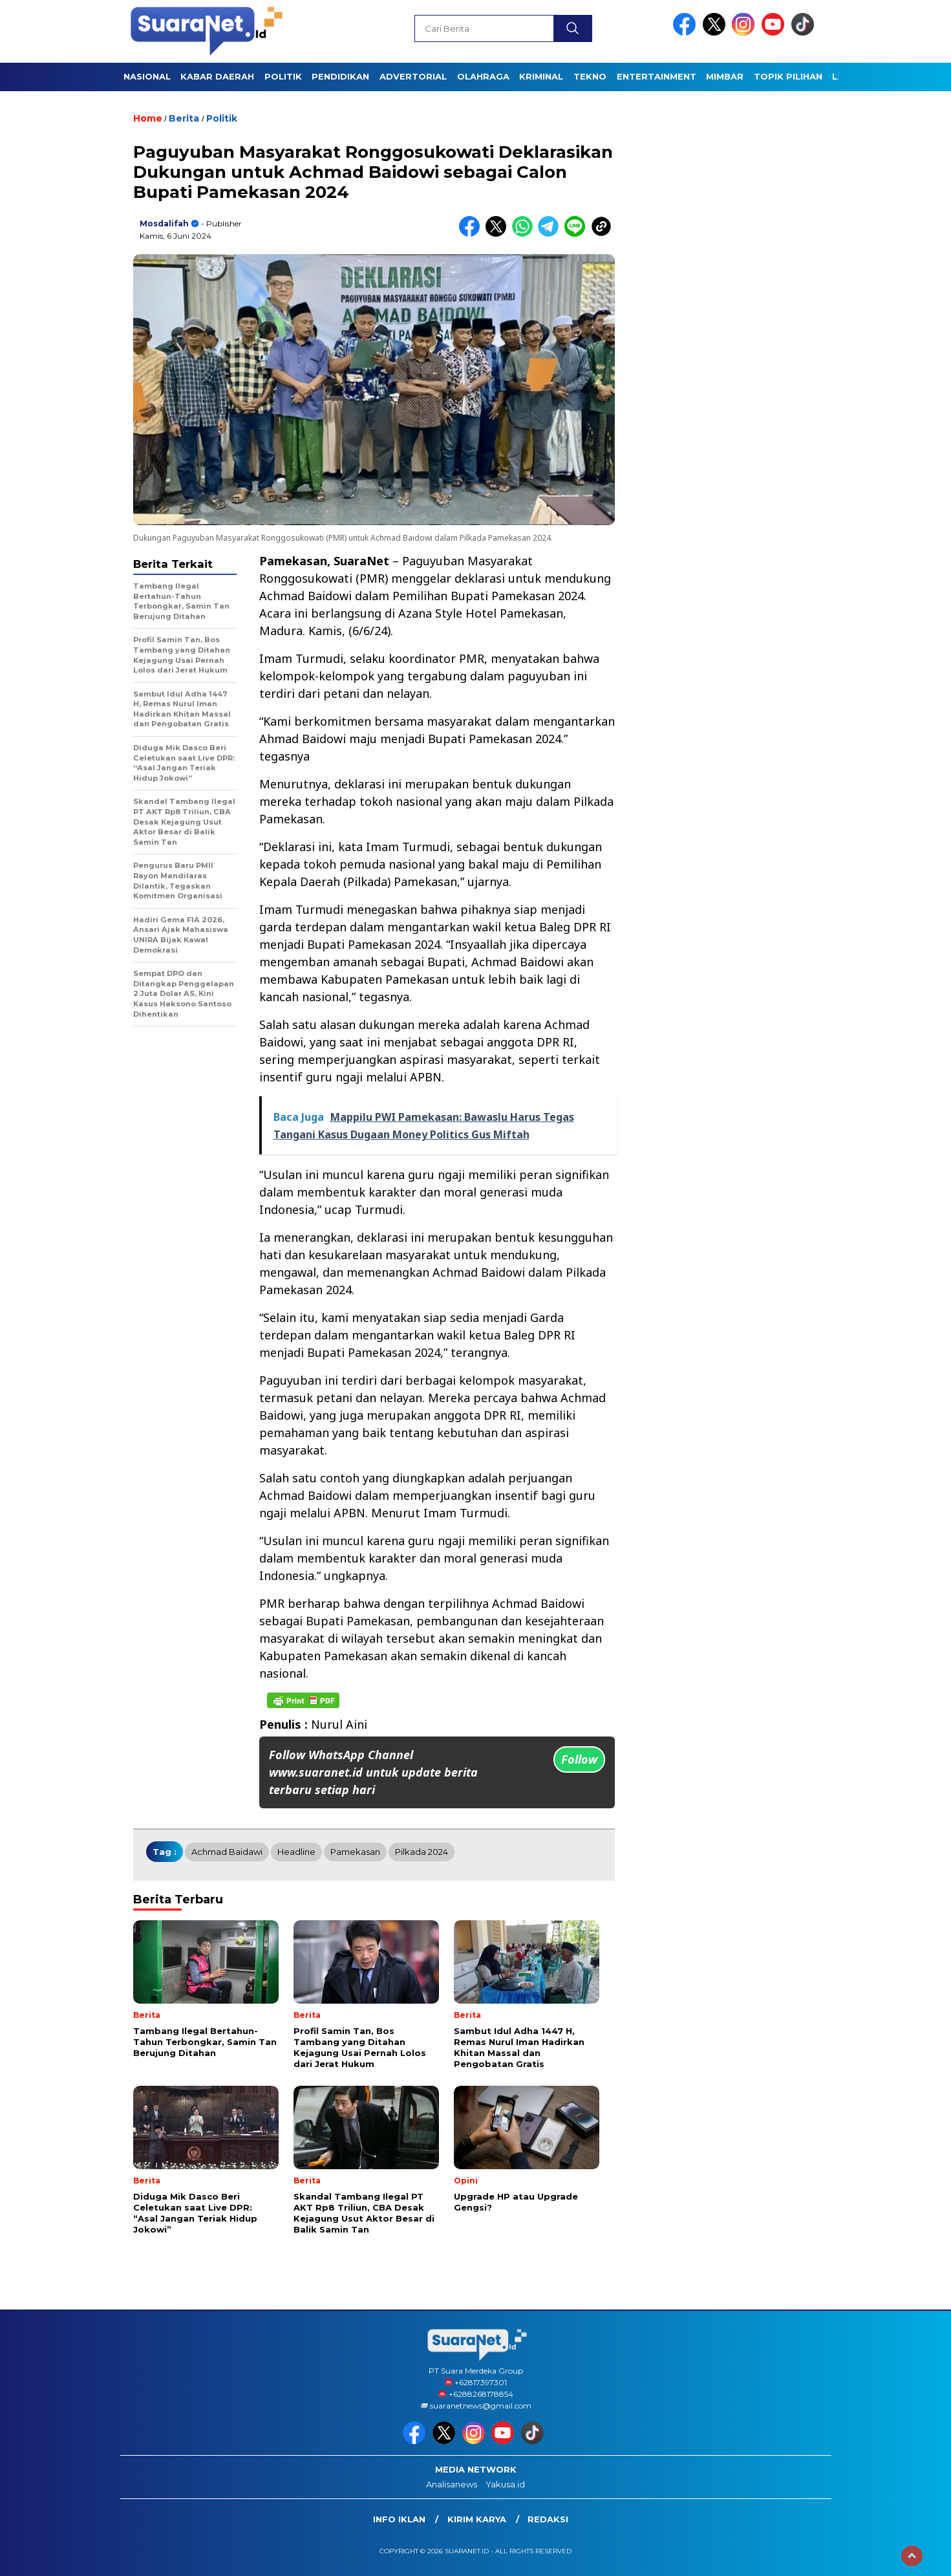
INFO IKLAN (399, 2519)
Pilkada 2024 (421, 1851)
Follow (579, 1759)
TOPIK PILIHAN (788, 76)
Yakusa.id (505, 2484)
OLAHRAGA (483, 76)
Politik (221, 118)
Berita (184, 118)
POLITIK (283, 76)
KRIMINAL (541, 76)
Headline (296, 1851)
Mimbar (724, 76)
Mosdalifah (164, 223)
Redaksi (548, 2519)
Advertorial (413, 76)
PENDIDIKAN (340, 76)
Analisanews (451, 2484)
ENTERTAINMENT (656, 76)
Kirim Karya (476, 2519)
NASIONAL (147, 76)
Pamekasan (355, 1851)
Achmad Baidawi (226, 1851)
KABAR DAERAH (217, 76)
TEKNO (589, 76)
